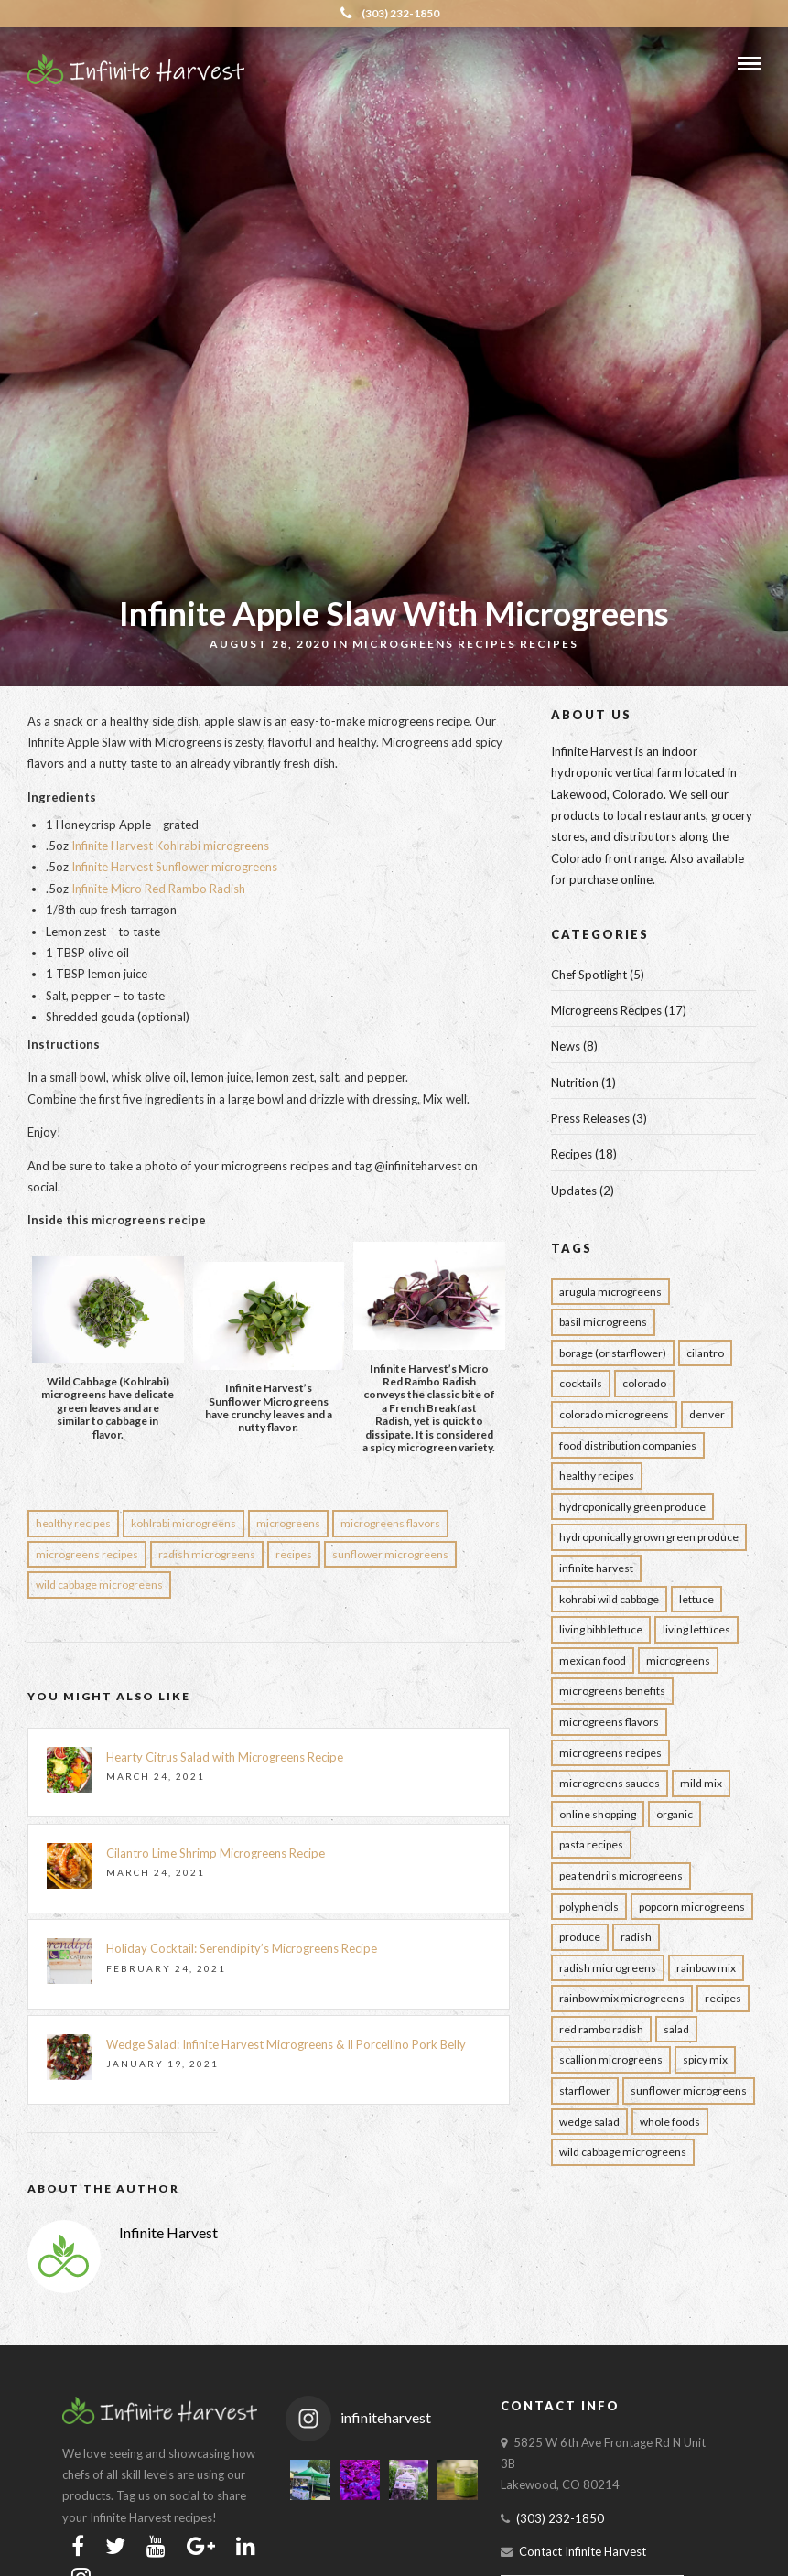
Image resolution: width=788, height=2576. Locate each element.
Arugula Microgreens (610, 1292)
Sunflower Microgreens (390, 1554)
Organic (674, 1814)
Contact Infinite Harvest (582, 2551)
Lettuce (696, 1599)
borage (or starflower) (612, 1353)
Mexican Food (592, 1660)
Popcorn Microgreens (692, 1906)
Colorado (644, 1383)
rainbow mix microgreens (622, 1998)
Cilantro (705, 1353)
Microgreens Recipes (434, 644)
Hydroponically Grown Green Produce (649, 1537)
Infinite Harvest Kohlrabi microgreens (170, 845)
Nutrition (575, 1082)
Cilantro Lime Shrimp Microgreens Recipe (215, 1853)
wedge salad (589, 2122)
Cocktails (580, 1383)
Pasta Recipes (591, 1844)
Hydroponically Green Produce (632, 1507)
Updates (574, 1190)
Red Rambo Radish (601, 2029)
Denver (707, 1414)
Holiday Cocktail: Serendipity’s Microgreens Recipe (241, 1948)
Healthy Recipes (73, 1523)
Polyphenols (589, 1906)
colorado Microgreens (614, 1414)
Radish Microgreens (206, 1554)
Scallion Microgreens (611, 2059)
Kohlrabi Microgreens (183, 1523)
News (565, 1046)
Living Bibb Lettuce (600, 1629)
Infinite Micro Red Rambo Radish (158, 888)
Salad (676, 2029)
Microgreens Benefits (612, 1691)
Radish (636, 1937)
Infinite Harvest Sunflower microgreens (174, 866)
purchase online (611, 879)
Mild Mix (701, 1783)
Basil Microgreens (603, 1322)
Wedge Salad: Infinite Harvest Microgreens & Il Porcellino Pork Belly (286, 2044)
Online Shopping (597, 1814)
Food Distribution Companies (627, 1445)
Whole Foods (670, 2122)
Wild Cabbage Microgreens (99, 1584)
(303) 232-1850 (389, 13)
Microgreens (288, 1523)
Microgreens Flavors (390, 1523)
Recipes (549, 644)
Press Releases (590, 1118)
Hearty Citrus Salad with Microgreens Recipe (226, 1757)
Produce (579, 1937)
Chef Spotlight (589, 974)
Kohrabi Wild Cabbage (609, 1599)
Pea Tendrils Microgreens (621, 1875)
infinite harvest (596, 1568)
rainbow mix (706, 1968)
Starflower (584, 2090)
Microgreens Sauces (609, 1783)
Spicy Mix (705, 2059)
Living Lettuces (696, 1629)
